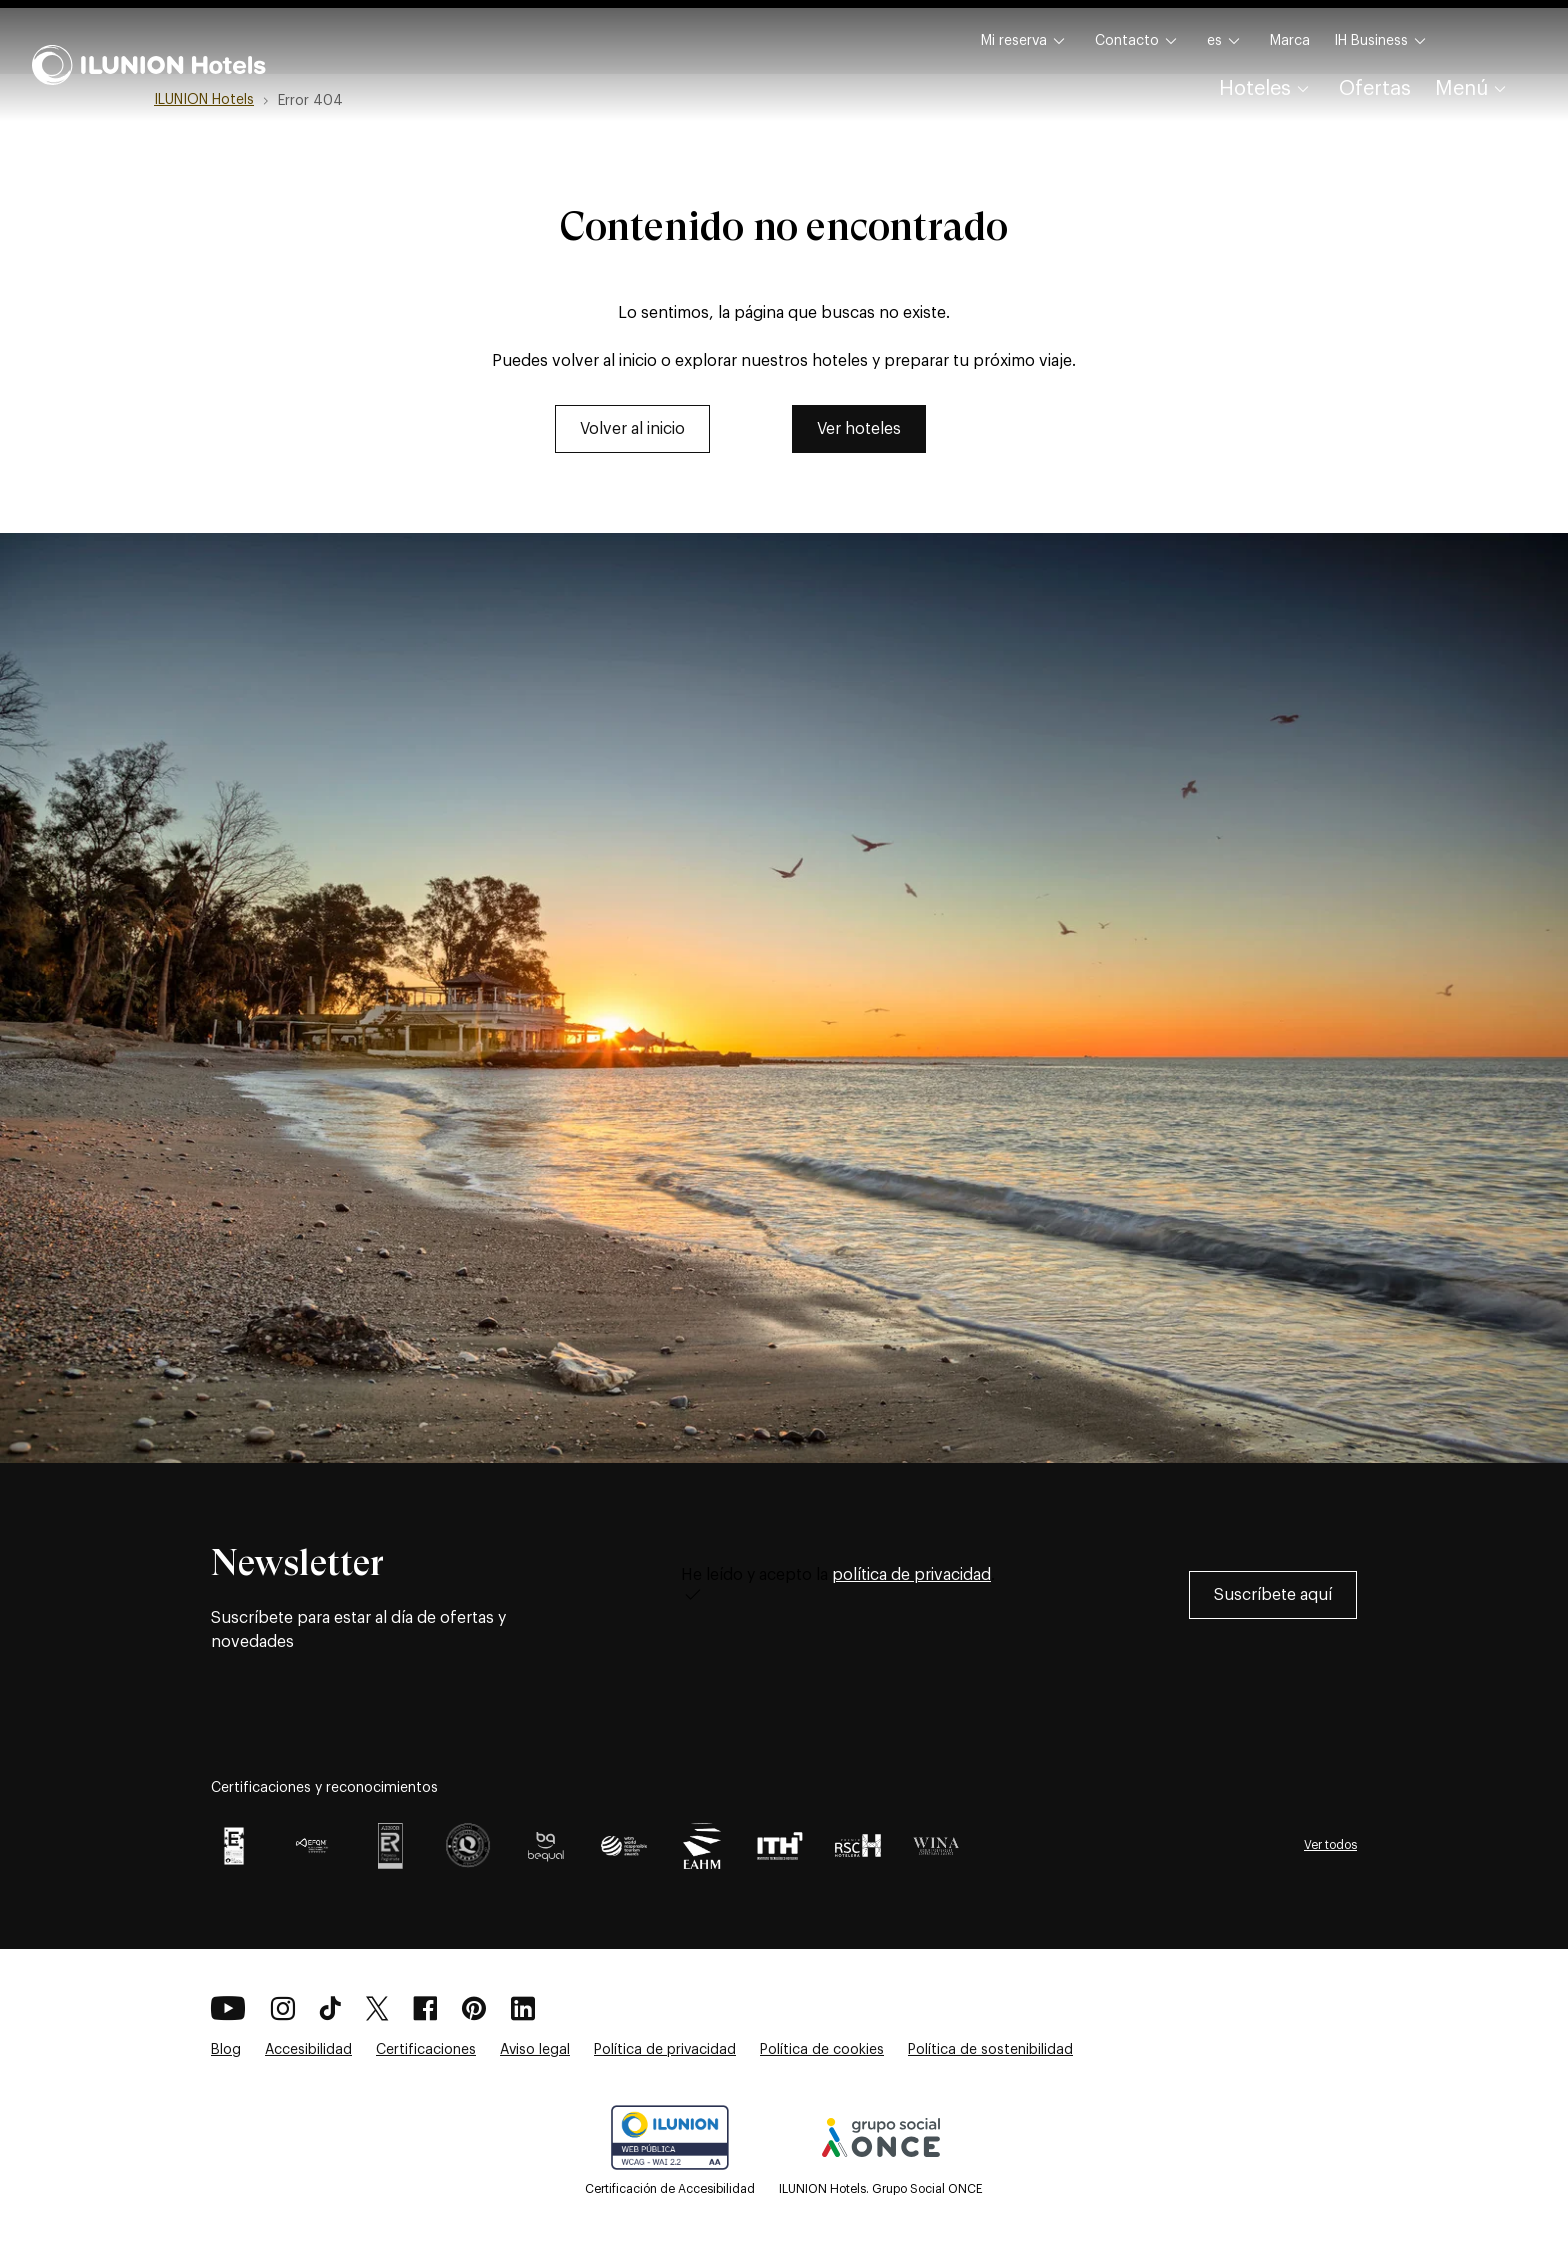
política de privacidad (911, 1575)
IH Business (1383, 41)
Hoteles (1267, 90)
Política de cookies (822, 2050)
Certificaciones (426, 2050)
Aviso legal (535, 2050)
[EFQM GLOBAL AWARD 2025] (312, 1846)
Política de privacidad (665, 2050)
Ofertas (1375, 89)
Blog (226, 2050)
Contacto (1139, 41)
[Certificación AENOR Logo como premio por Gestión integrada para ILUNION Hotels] (390, 1846)
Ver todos (1330, 1845)
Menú (1473, 90)
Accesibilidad (308, 2050)
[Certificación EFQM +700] (234, 1846)
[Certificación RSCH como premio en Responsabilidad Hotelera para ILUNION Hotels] (858, 1846)
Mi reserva (1026, 41)
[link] (632, 429)
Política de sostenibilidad (990, 2050)
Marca (1290, 41)
